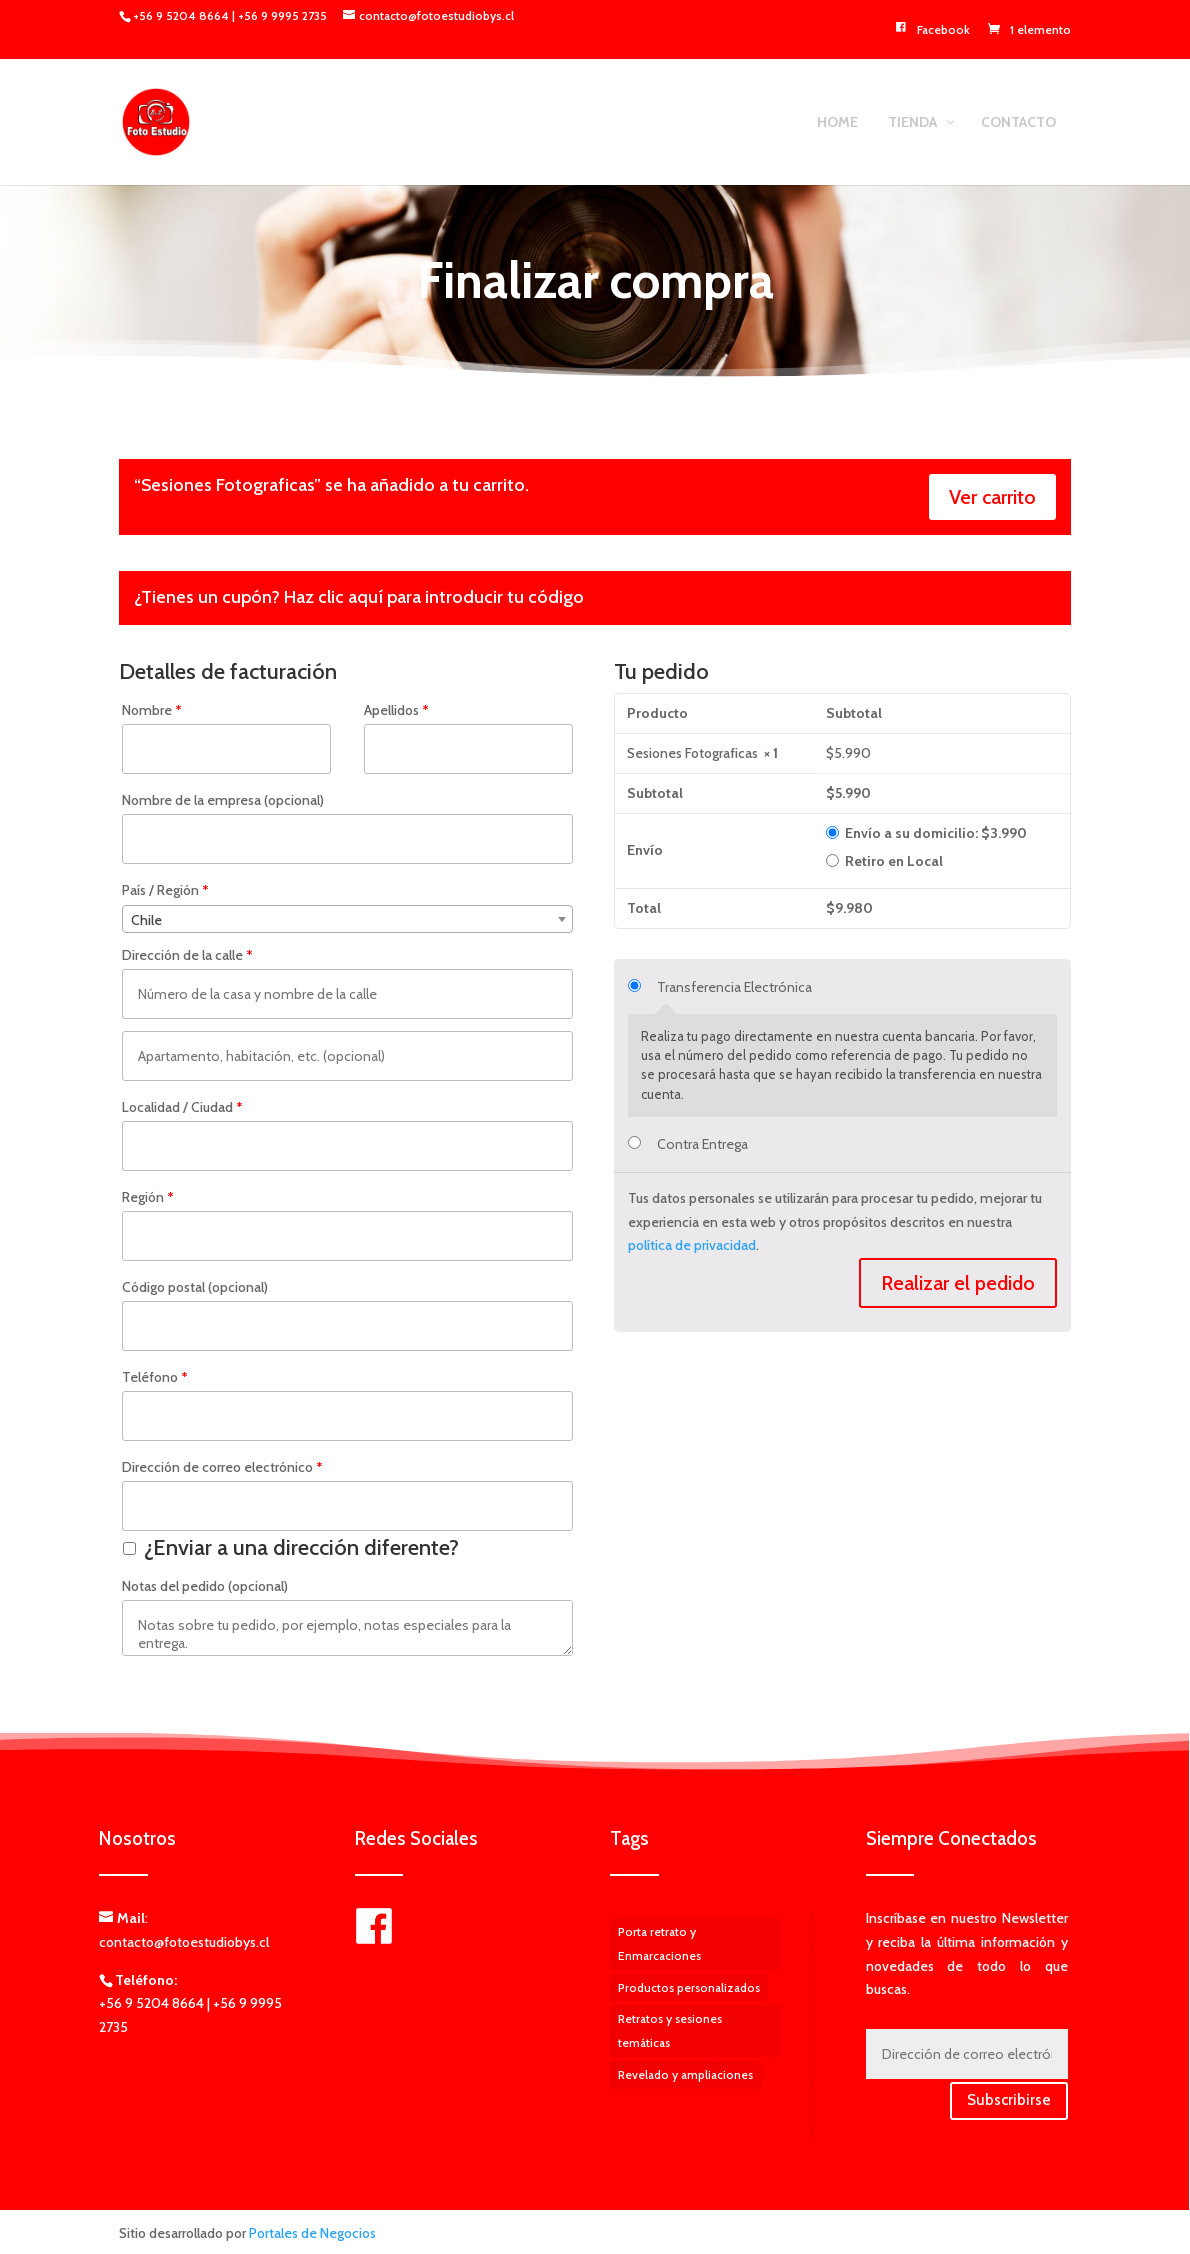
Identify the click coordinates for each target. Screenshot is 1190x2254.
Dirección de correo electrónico (222, 1467)
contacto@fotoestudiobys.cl (184, 1942)
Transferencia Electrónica (734, 987)
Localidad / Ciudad (182, 1107)
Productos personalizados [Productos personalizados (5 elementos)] (689, 1987)
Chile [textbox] (146, 920)
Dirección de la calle (187, 955)
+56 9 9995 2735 (282, 15)
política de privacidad (692, 1245)
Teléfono (155, 1377)
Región (148, 1197)
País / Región (165, 890)
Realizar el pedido (958, 1283)
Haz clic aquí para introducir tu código (434, 597)
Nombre (152, 710)
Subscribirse (1009, 2100)
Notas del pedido (205, 1586)
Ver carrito (992, 497)
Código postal (195, 1287)
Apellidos (396, 710)
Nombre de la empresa (223, 800)
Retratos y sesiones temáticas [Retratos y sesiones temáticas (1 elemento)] (670, 2030)
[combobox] (347, 919)
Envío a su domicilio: (936, 833)
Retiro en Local (894, 861)
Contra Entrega (702, 1144)
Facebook (930, 31)
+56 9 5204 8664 (182, 15)
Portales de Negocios (312, 2233)
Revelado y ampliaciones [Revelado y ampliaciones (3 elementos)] (685, 2074)
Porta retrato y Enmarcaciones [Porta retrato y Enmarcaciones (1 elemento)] (659, 1943)
